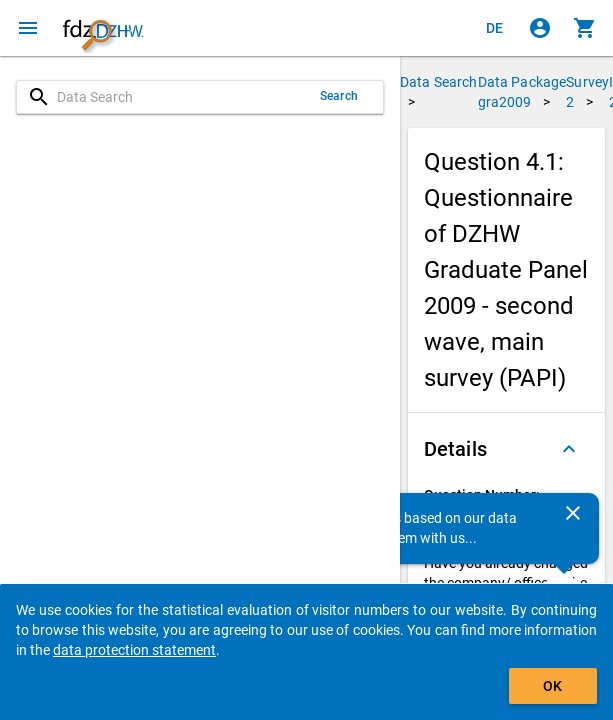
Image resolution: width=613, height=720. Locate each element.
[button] (506, 449)
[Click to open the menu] (28, 28)
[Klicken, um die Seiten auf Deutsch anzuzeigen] (495, 28)
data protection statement (134, 650)
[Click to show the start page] (103, 28)
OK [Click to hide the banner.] (552, 686)
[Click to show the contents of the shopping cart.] (585, 28)
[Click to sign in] (540, 28)
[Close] (573, 513)
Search (339, 96)
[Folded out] (569, 449)
